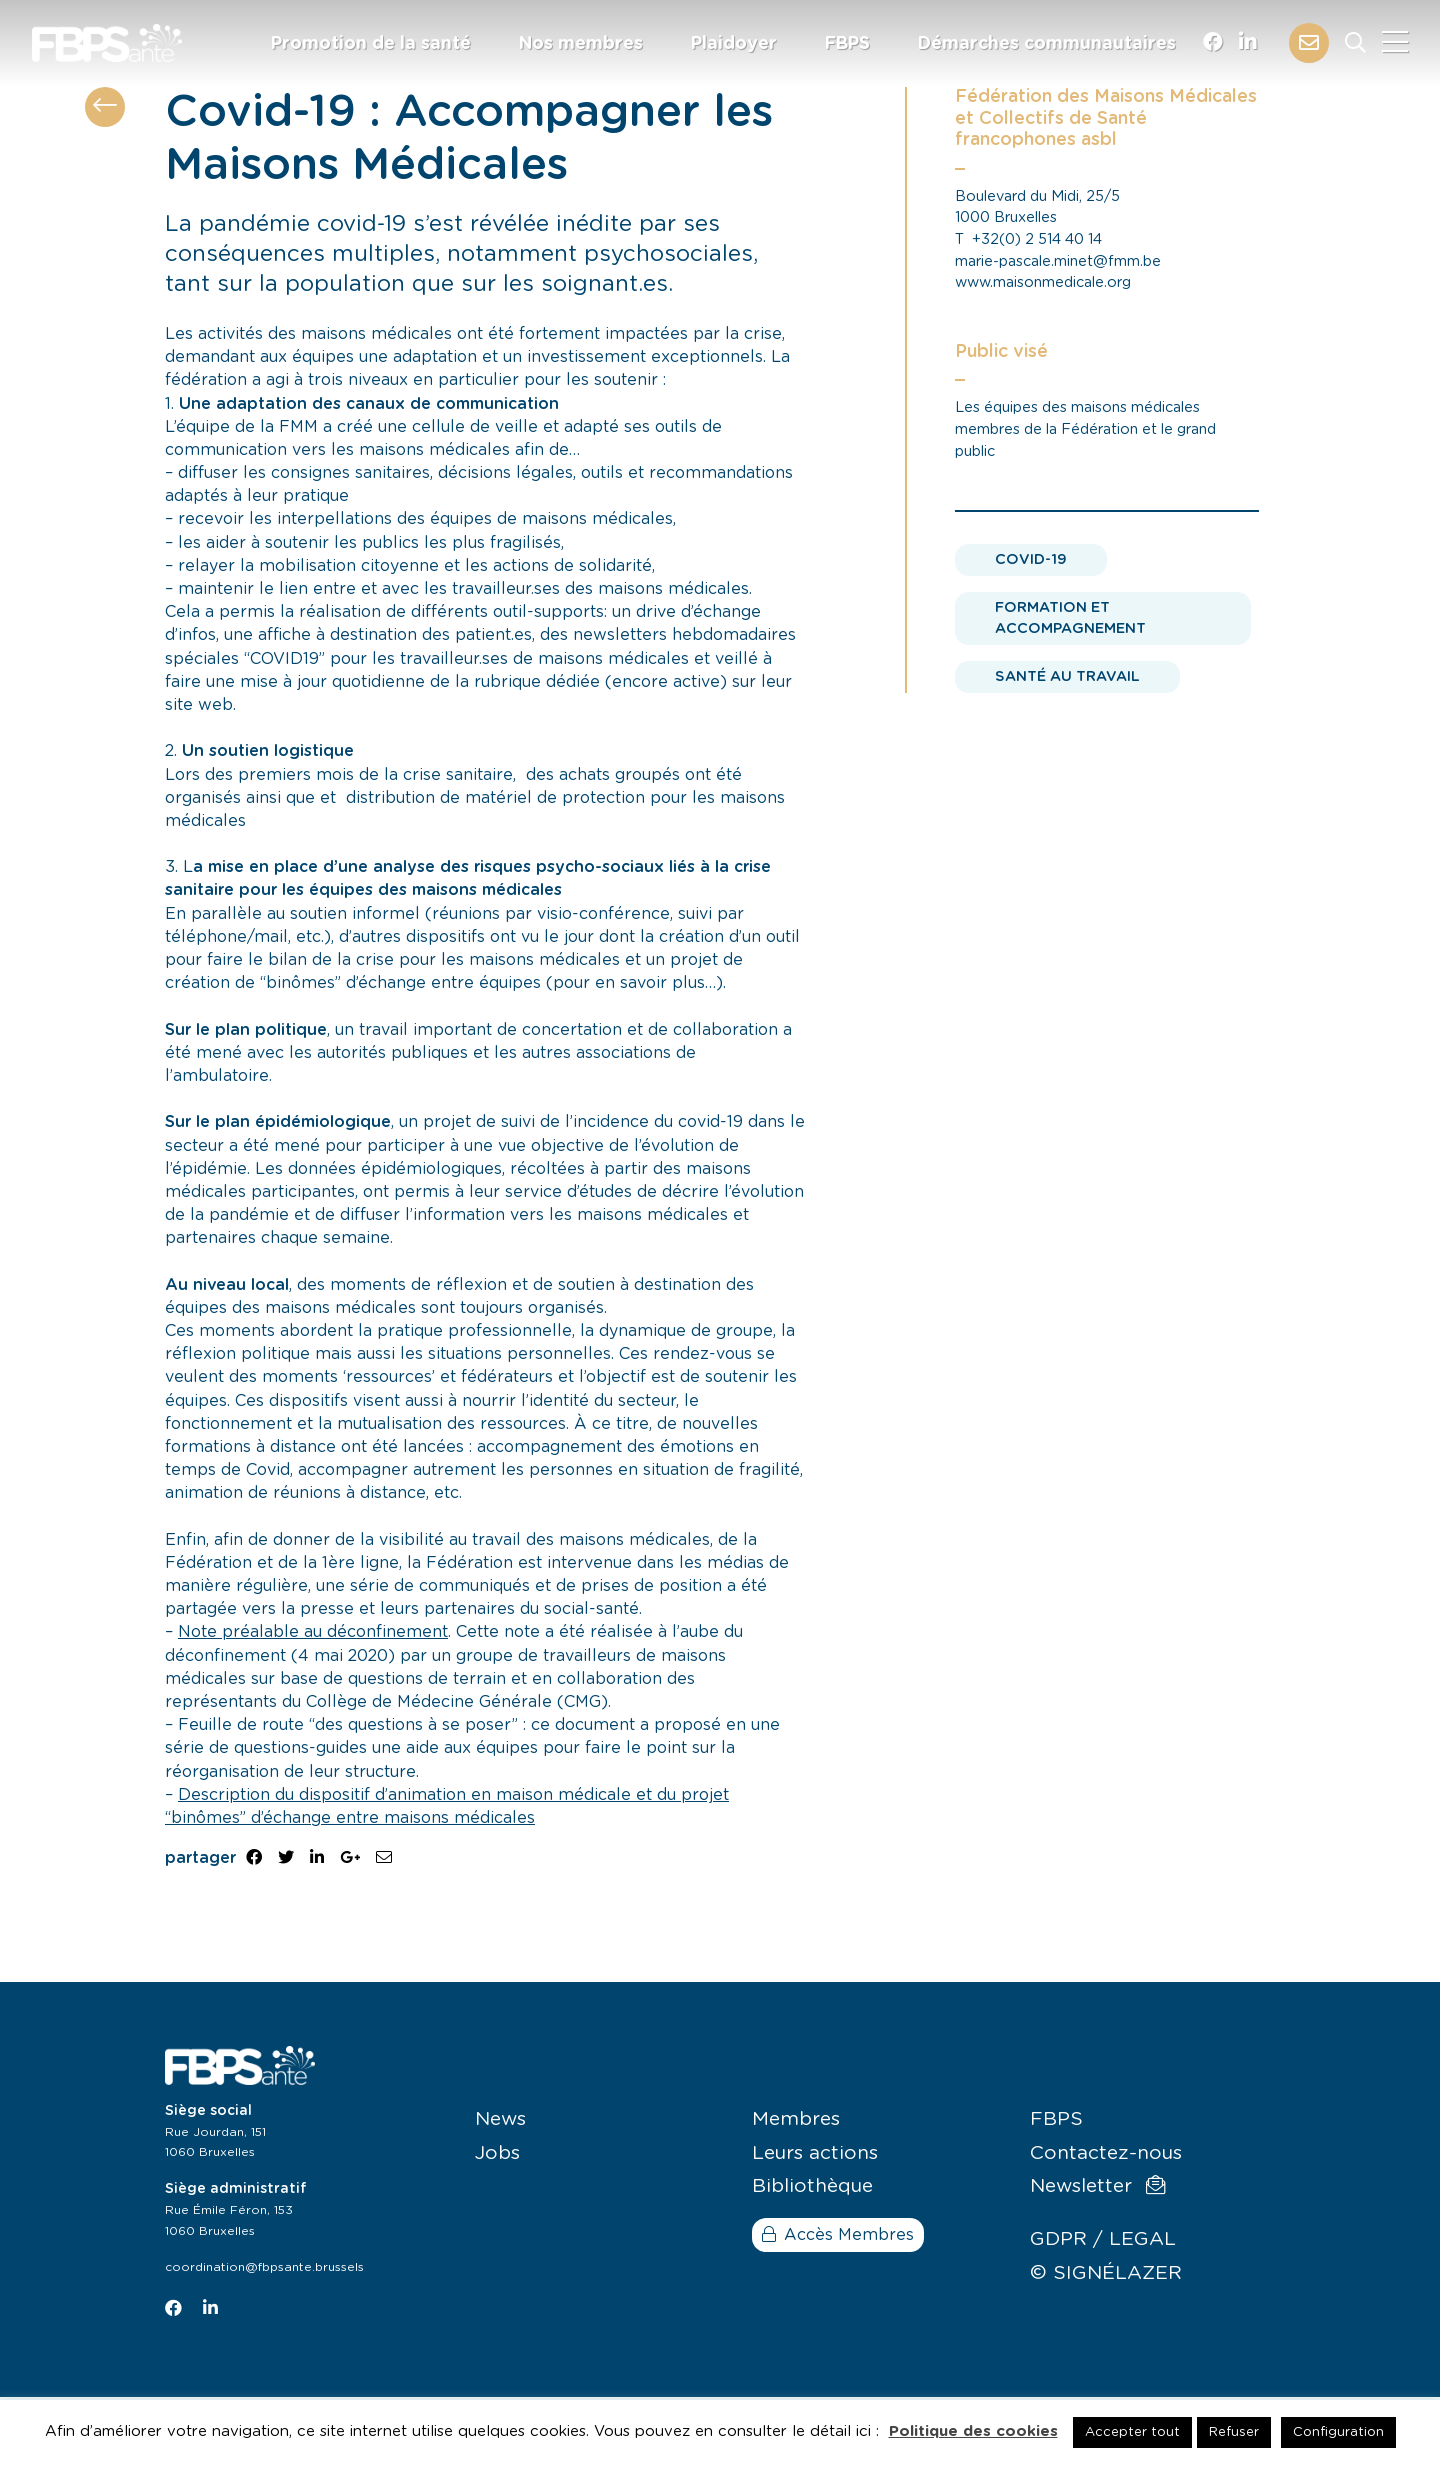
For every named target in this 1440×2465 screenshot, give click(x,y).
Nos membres (581, 44)
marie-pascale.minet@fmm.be (1058, 261)
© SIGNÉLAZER (1106, 2273)
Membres (796, 2119)
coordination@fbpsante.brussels (264, 2267)
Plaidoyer (734, 44)
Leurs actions (815, 2153)
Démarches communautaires (1047, 44)
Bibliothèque (812, 2186)
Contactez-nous (1106, 2153)
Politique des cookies (973, 2431)
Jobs (497, 2153)
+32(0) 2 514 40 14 (1037, 239)
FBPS (847, 44)
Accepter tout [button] (1132, 2432)
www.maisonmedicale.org (1043, 282)
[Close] (1395, 43)
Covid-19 (1031, 559)
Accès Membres (838, 2235)
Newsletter (1097, 2186)
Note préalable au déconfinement (313, 1632)
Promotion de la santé (371, 44)
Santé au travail (1067, 676)
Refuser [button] (1234, 2432)
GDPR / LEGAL (1103, 2239)
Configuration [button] (1338, 2432)
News (500, 2119)
